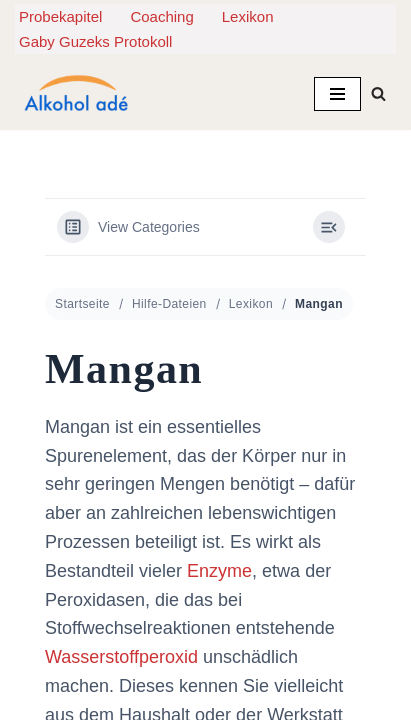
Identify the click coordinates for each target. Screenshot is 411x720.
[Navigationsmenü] (337, 94)
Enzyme (219, 564)
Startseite (82, 298)
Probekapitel (60, 16)
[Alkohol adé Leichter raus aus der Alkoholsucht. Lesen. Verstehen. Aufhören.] (75, 94)
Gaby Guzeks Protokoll (95, 41)
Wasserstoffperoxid (121, 651)
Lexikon (248, 16)
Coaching (161, 16)
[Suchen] (378, 93)
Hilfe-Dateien (169, 298)
